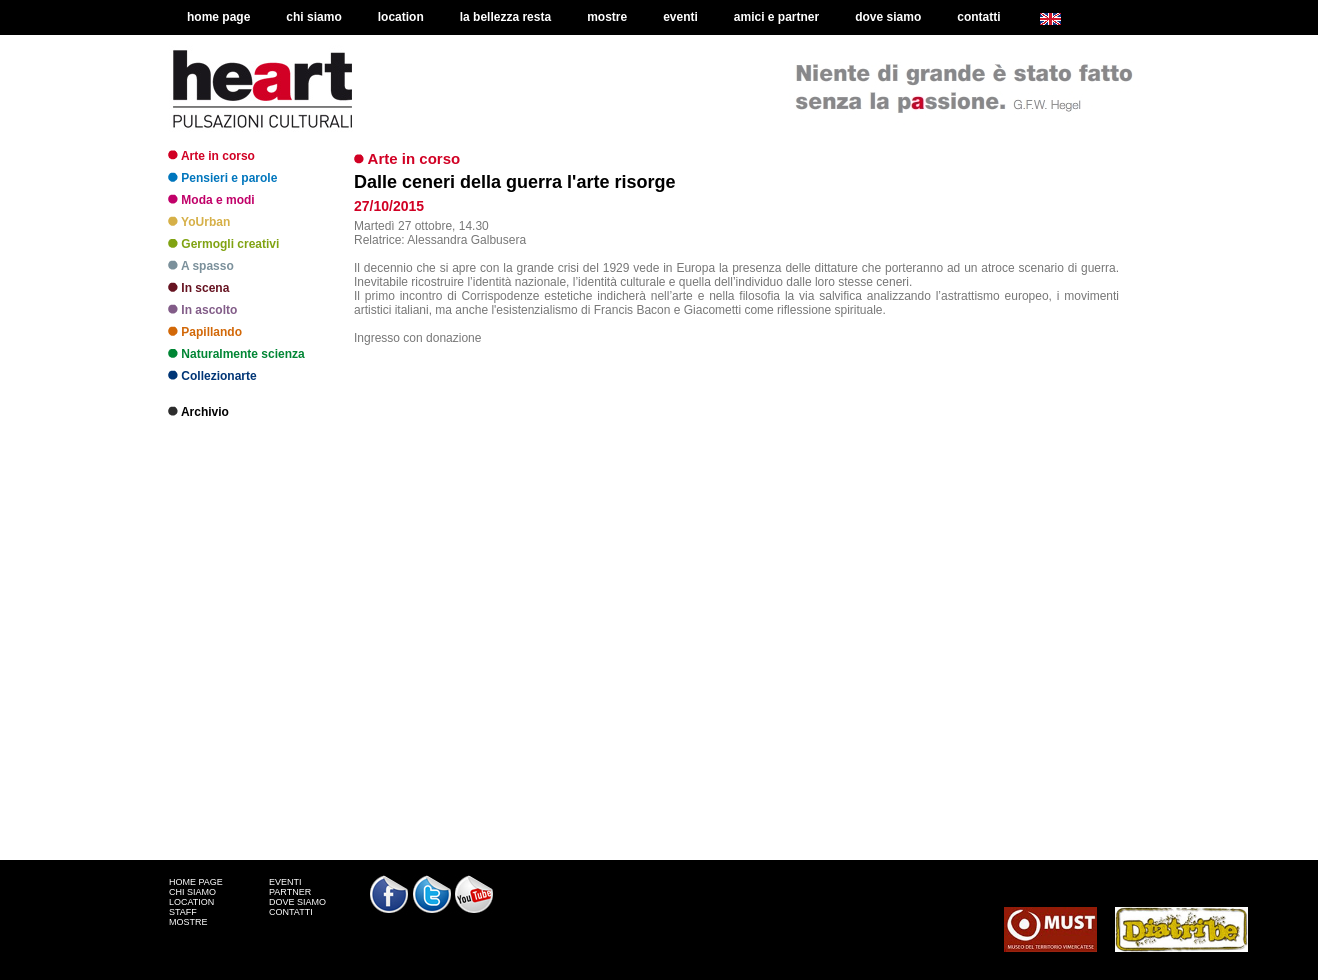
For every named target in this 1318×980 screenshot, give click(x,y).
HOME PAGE (196, 882)
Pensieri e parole (222, 178)
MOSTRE (188, 922)
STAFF (183, 912)
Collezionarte (212, 376)
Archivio (198, 412)
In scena (198, 288)
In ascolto (202, 310)
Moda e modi (211, 200)
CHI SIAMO (192, 892)
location (401, 17)
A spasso (201, 266)
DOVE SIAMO (297, 902)
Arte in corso (211, 156)
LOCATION (191, 902)
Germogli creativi (223, 244)
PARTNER (290, 892)
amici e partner (776, 17)
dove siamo (888, 17)
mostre (607, 17)
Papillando (205, 332)
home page (218, 17)
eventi (680, 17)
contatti (978, 17)
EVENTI (285, 882)
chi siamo (313, 17)
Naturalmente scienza (236, 354)
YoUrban (199, 222)
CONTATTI (291, 912)
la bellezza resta (505, 17)
